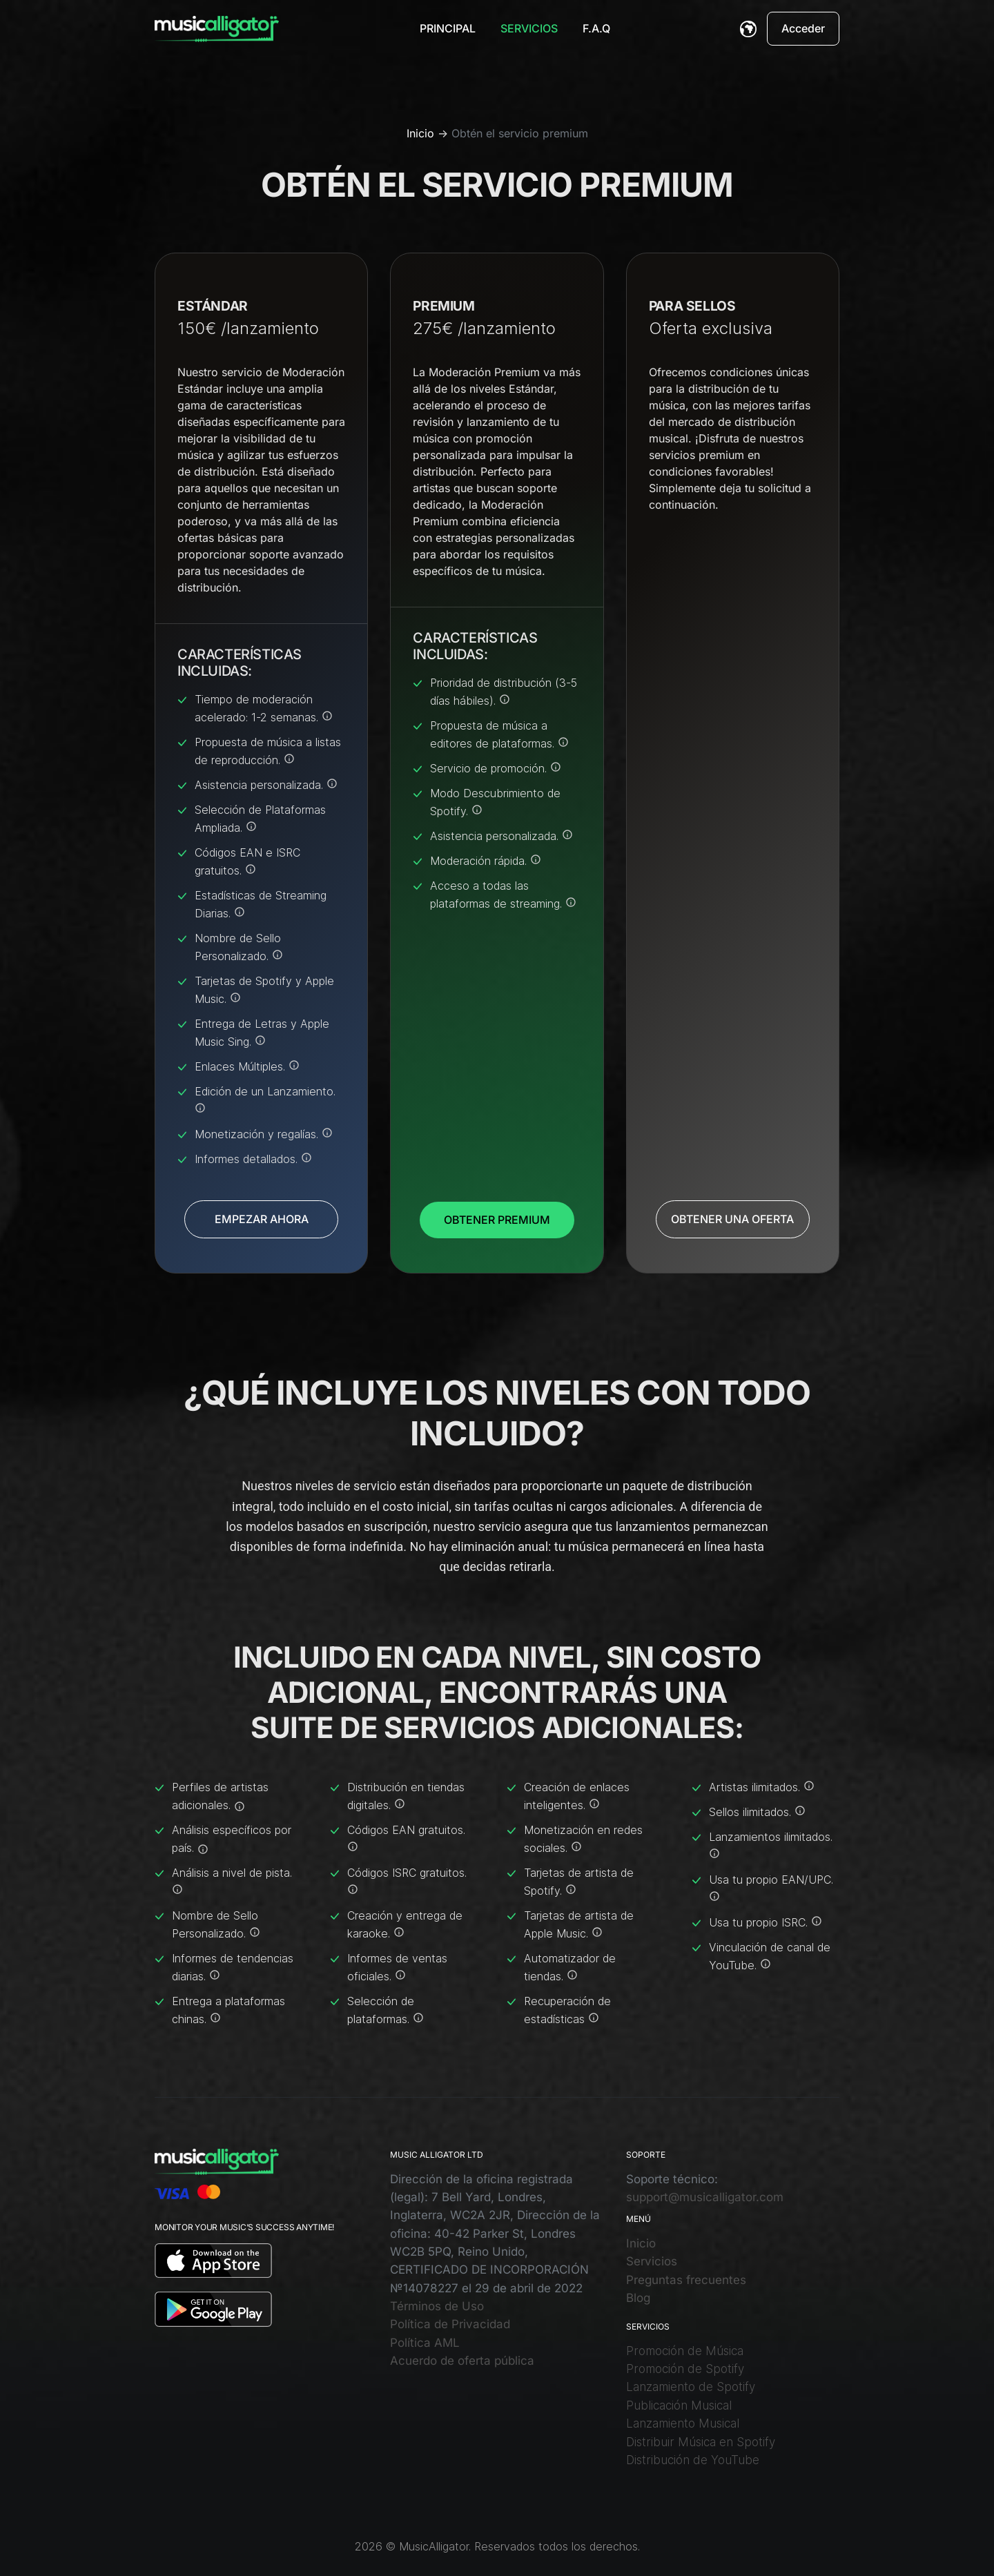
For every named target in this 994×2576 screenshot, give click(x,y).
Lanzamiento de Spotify (690, 2387)
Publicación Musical (679, 2405)
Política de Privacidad (450, 2324)
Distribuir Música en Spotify (700, 2442)
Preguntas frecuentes (686, 2280)
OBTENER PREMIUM (497, 1220)
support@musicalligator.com (704, 2197)
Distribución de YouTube (692, 2460)
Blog (638, 2298)
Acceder (803, 28)
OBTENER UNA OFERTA (732, 1219)
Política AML (425, 2343)
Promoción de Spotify (685, 2369)
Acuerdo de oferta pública (462, 2361)
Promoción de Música (684, 2351)
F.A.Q (596, 28)
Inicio (420, 133)
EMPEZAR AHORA (262, 1219)
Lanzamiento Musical (682, 2423)
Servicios (529, 28)
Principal (448, 28)
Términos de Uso (437, 2306)
